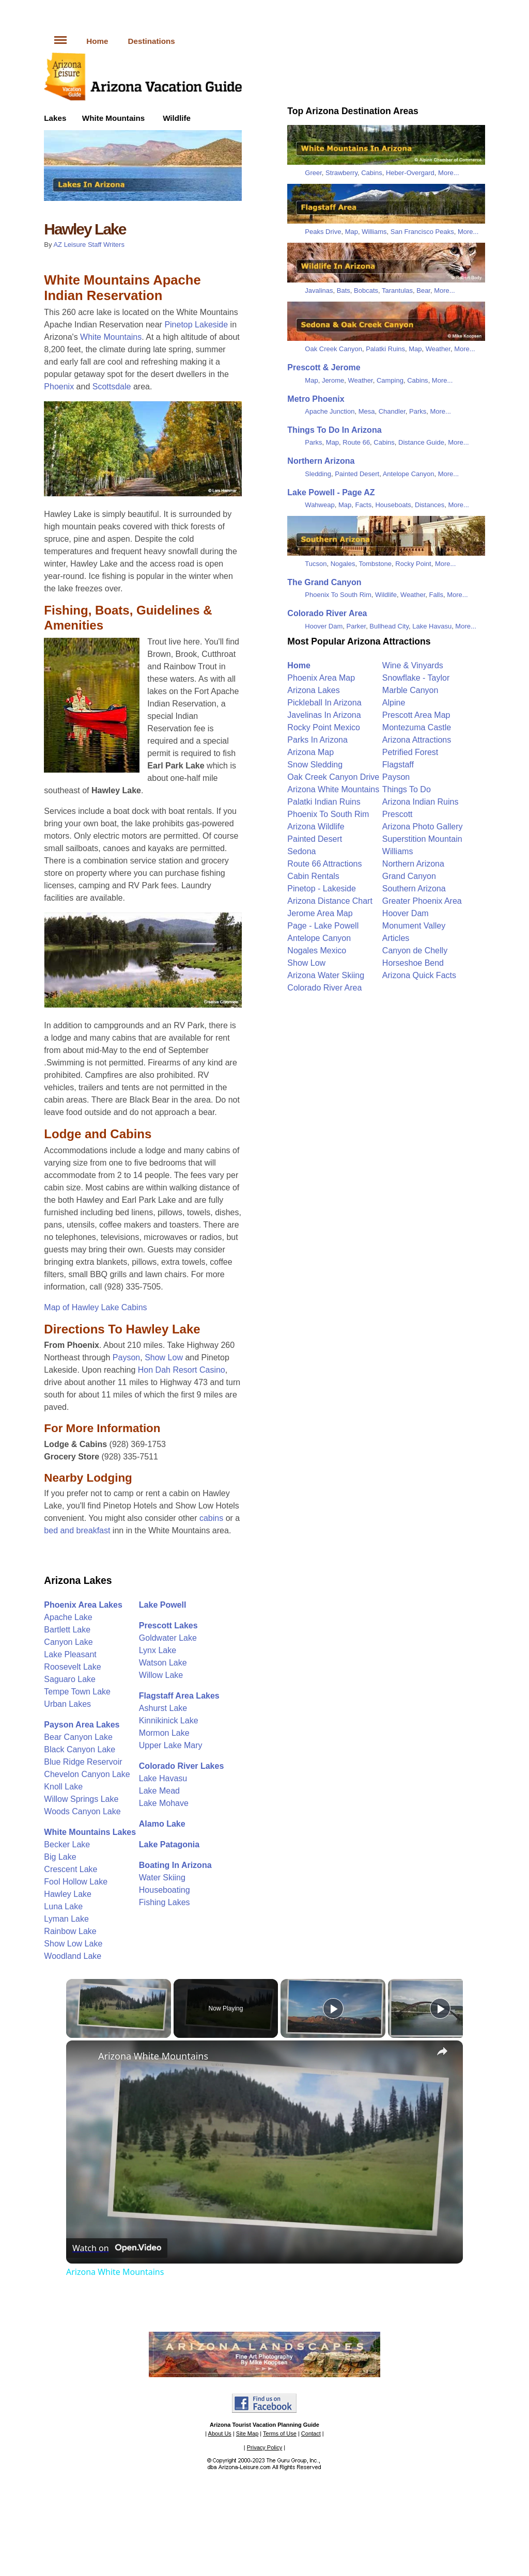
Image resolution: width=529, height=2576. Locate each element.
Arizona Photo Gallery (422, 826)
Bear (423, 290)
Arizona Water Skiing (325, 975)
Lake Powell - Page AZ (331, 492)
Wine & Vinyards (412, 665)
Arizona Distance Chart (329, 901)
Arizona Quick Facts (419, 975)
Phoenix (59, 386)
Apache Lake (68, 1617)
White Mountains (113, 118)
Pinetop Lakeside (196, 324)
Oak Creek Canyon (333, 349)
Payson (126, 1357)
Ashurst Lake (163, 1708)
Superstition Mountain (422, 839)
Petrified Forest (410, 752)
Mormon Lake (164, 1733)
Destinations (151, 41)
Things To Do (406, 789)
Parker (356, 626)
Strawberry (341, 173)
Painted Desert (357, 474)
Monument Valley (413, 925)
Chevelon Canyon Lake (87, 1774)
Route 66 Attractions (324, 863)
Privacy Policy (264, 2447)
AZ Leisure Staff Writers (89, 244)
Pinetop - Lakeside (321, 888)
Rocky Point (413, 564)
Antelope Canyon (408, 474)
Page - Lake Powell (323, 925)
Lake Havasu (163, 1778)
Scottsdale (111, 386)
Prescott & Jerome (323, 367)
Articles (395, 938)
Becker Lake (67, 1844)
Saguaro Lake (70, 1679)
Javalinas (319, 290)
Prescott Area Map (416, 715)
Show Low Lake (73, 1943)
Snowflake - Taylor (415, 677)
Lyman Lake (66, 1918)
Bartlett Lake (67, 1629)
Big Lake (60, 1856)
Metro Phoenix (315, 399)
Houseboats (393, 505)
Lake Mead (159, 1790)
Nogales (343, 564)
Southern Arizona (414, 888)
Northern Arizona (320, 461)
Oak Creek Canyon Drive (333, 777)
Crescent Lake (70, 1869)
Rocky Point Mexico (323, 727)
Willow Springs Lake (81, 1799)
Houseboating (164, 1890)
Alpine (393, 702)
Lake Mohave (164, 1803)
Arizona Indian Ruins (420, 801)
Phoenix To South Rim (338, 595)
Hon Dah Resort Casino (181, 1369)
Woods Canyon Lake (82, 1811)
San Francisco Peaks (422, 231)
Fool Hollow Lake (75, 1881)
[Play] (333, 2008)
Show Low (164, 1357)
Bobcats (366, 290)
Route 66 (356, 442)
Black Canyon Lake (79, 1749)
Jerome (333, 380)
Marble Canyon (410, 690)
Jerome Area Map (319, 913)
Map (351, 231)
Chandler (392, 411)
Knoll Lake (63, 1786)
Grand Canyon (409, 876)
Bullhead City (389, 626)
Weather (438, 349)
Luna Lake (63, 1906)
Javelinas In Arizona (324, 715)
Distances (429, 505)
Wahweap (319, 505)
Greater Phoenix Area (422, 901)
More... (448, 173)
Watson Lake (163, 1662)
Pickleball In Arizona (324, 702)
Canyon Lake (68, 1642)
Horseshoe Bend (413, 963)
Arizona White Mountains (333, 789)
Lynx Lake (157, 1650)
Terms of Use (280, 2433)
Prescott (397, 814)
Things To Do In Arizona (334, 430)
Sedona (301, 851)
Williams (374, 231)
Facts (363, 505)
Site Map (247, 2433)
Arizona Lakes (78, 1580)
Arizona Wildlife (315, 826)
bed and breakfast (77, 1530)
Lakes (55, 118)
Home (97, 41)
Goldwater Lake (168, 1637)
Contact (311, 2433)
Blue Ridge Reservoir (83, 1761)
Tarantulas (397, 290)
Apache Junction (329, 411)
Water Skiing (162, 1877)
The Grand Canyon (324, 582)
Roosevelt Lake (72, 1666)
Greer (313, 173)
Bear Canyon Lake (78, 1737)
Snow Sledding (315, 764)
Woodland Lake (72, 1956)
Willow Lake (161, 1675)
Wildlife (177, 118)
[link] (82, 2057)
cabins (211, 1518)
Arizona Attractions (416, 739)
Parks (417, 411)
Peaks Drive (323, 231)
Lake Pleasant (70, 1654)
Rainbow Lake (70, 1931)
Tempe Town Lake (77, 1691)
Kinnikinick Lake (168, 1720)
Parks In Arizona (317, 739)
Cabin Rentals (313, 876)
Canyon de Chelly (414, 950)
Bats (343, 290)
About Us (219, 2433)
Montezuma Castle (416, 727)
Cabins (371, 173)
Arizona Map (310, 752)
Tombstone (375, 564)
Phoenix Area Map (321, 677)
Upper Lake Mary (171, 1745)
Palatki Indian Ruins (323, 801)
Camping (390, 380)
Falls (436, 595)
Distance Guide (421, 442)
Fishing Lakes (164, 1902)
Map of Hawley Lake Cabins (95, 1307)
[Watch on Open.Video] (116, 2248)
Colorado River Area (327, 613)
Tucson (315, 564)
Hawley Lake (67, 1894)
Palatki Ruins (385, 349)
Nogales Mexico (316, 950)
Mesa (367, 411)
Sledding (318, 474)
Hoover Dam (324, 626)
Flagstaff (398, 764)
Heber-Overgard (410, 173)
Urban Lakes (67, 1704)
